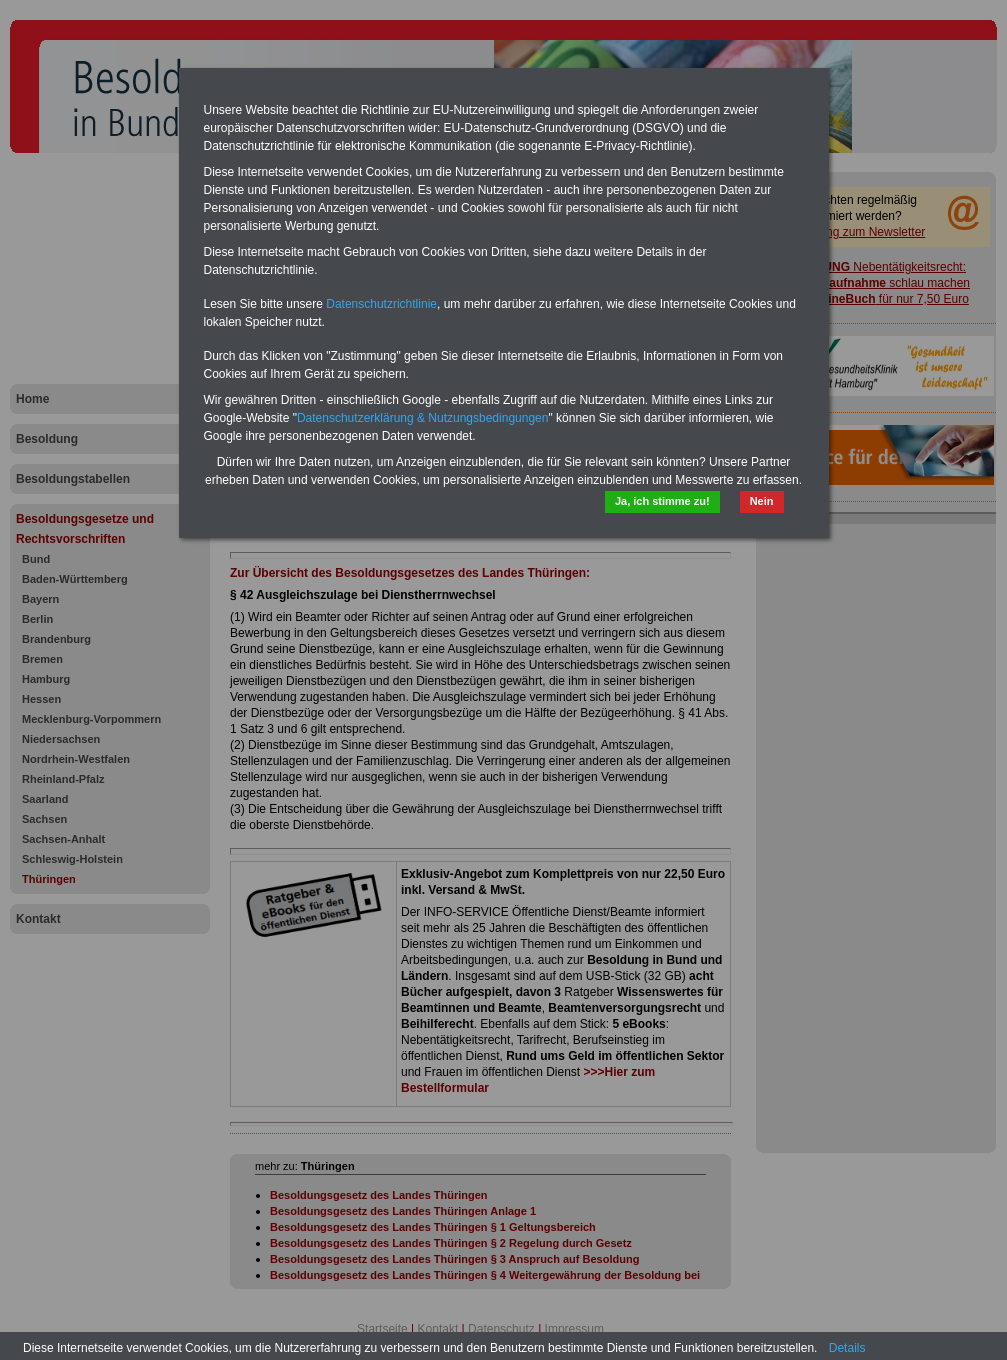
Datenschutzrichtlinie (381, 304)
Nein (762, 501)
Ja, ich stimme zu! (662, 501)
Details (847, 1348)
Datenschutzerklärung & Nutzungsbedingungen (423, 418)
